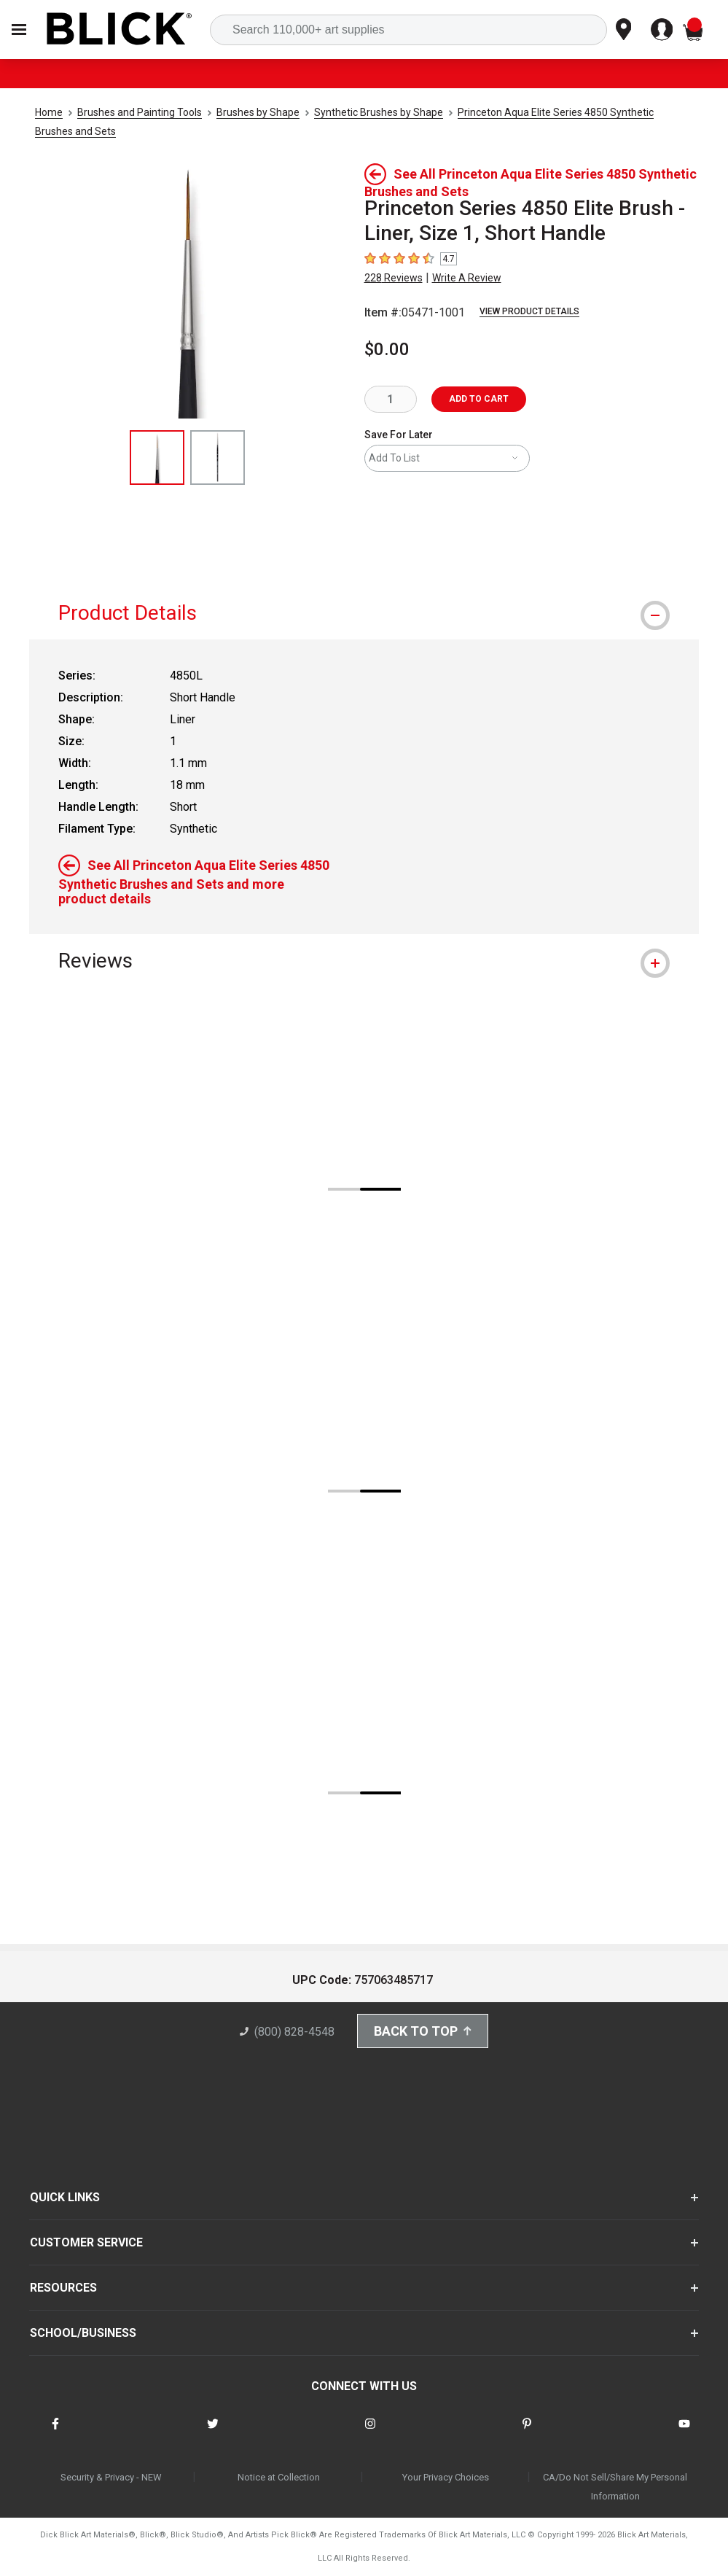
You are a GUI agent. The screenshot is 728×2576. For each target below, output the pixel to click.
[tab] (364, 612)
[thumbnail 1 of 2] (157, 457)
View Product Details (529, 311)
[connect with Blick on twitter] (212, 2433)
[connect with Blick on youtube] (684, 2433)
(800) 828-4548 (287, 2032)
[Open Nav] (19, 29)
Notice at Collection (279, 2477)
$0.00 (387, 349)
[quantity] (390, 399)
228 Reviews (393, 278)
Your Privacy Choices (445, 2477)
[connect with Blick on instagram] (370, 2433)
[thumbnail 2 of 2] (217, 457)
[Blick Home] (119, 29)
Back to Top (422, 2031)
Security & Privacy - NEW (111, 2477)
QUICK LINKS (65, 2197)
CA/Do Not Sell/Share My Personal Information (615, 2487)
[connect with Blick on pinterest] (526, 2433)
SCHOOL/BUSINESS (83, 2333)
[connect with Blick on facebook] (55, 2433)
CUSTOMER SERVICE (86, 2242)
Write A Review (466, 278)
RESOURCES (63, 2288)
